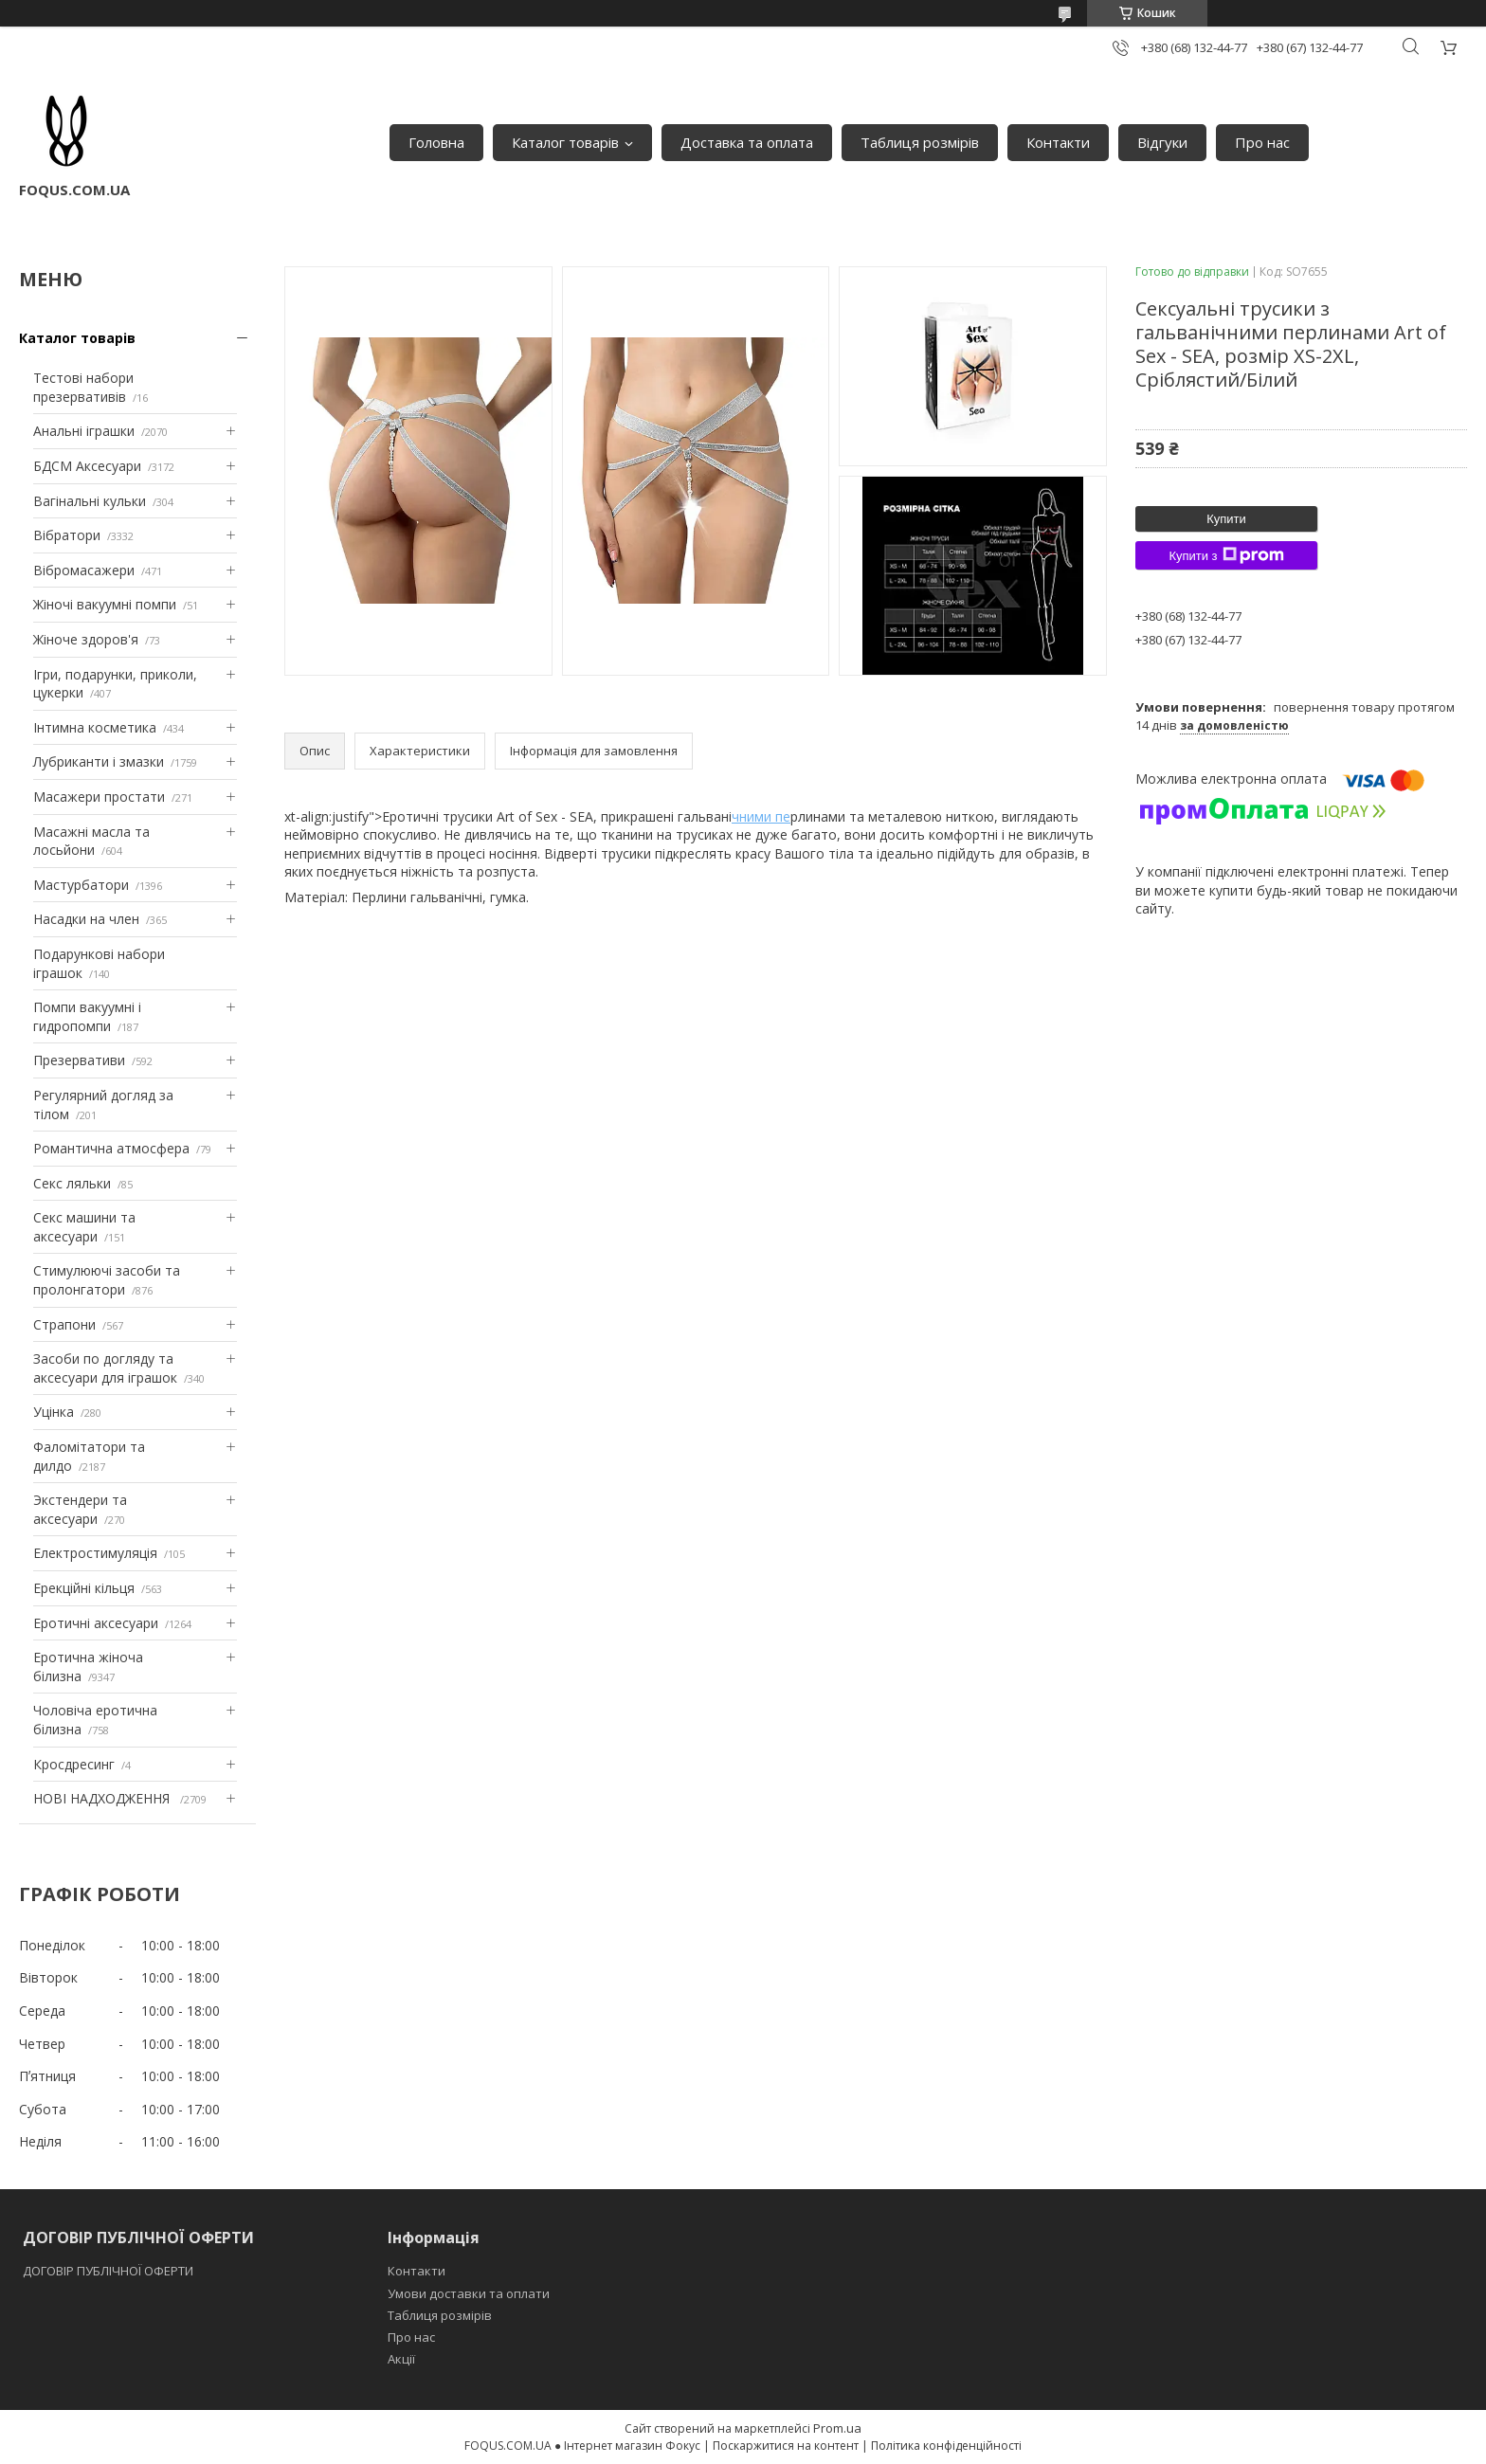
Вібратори (66, 535)
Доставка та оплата (746, 142)
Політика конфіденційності (946, 2445)
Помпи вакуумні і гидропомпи (87, 1016)
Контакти (1058, 142)
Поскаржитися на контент (786, 2445)
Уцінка (53, 1412)
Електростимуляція (95, 1553)
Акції (401, 2358)
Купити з (1226, 555)
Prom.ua (837, 2428)
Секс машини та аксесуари (84, 1226)
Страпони (64, 1324)
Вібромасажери (84, 570)
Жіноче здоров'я (85, 639)
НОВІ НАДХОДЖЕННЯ (103, 1798)
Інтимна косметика (94, 727)
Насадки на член (86, 919)
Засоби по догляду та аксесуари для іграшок (105, 1368)
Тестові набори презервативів (83, 387)
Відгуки (1162, 142)
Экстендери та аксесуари (80, 1509)
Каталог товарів (565, 142)
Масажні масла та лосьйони (91, 841)
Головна (436, 142)
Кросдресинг (74, 1764)
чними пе (761, 816)
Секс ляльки (72, 1183)
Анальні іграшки (84, 431)
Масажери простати (99, 797)
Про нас (1262, 142)
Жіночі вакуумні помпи (104, 604)
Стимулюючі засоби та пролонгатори (106, 1279)
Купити (1226, 519)
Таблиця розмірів (920, 142)
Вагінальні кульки (89, 501)
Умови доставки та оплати (469, 2293)
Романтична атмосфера (111, 1148)
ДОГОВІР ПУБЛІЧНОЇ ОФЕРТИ (109, 2270)
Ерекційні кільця (84, 1588)
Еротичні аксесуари (95, 1623)
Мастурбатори (81, 885)
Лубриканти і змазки (98, 761)
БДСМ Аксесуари (87, 466)
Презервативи (79, 1060)
